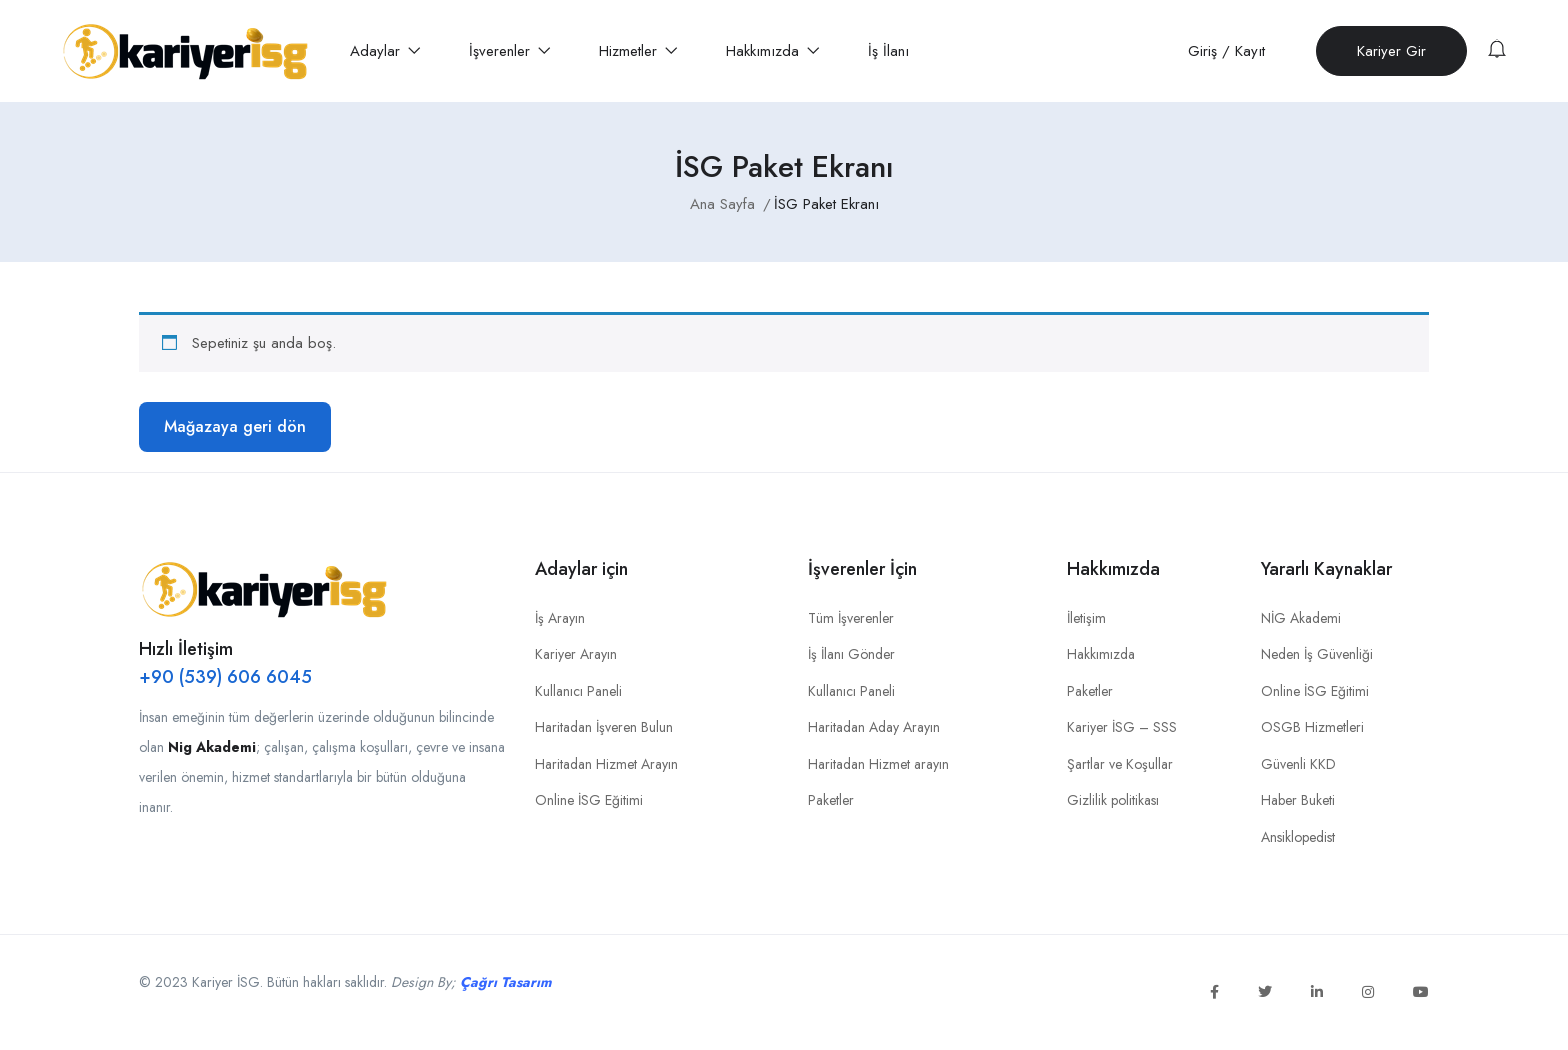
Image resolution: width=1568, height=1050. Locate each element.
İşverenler (510, 51)
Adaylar (385, 51)
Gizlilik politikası (1113, 800)
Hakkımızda (773, 51)
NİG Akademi (1301, 618)
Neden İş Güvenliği (1317, 654)
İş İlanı (888, 51)
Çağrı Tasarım (505, 982)
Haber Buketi (1298, 800)
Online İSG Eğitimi (589, 800)
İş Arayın (560, 618)
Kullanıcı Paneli (578, 691)
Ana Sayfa (722, 204)
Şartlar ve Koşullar (1120, 764)
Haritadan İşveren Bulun (604, 727)
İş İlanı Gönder (851, 654)
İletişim (1086, 618)
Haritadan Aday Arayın (874, 727)
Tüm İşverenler (851, 618)
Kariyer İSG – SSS (1122, 727)
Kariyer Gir (1391, 51)
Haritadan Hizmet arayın (878, 764)
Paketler (831, 800)
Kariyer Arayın (576, 654)
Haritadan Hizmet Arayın (606, 764)
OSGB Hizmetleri (1312, 727)
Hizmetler (638, 51)
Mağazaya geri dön (235, 426)
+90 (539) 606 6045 (225, 677)
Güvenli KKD (1298, 764)
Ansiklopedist (1298, 837)
